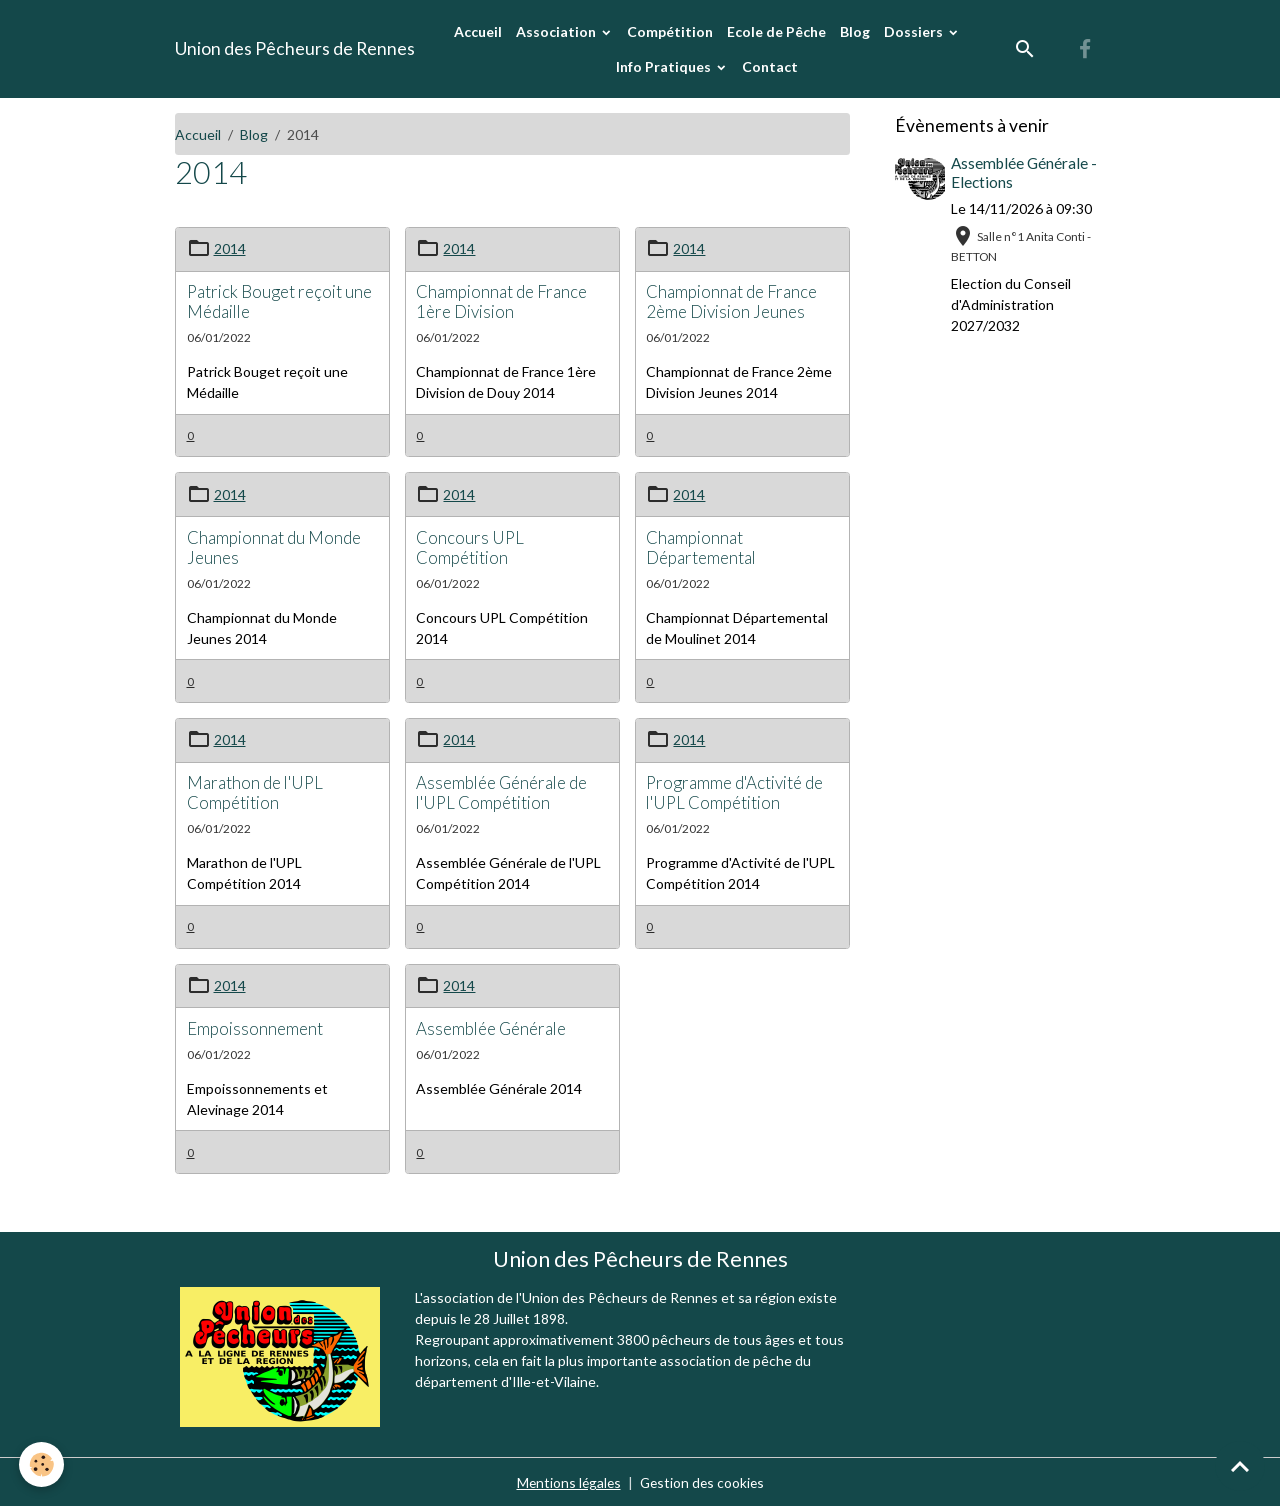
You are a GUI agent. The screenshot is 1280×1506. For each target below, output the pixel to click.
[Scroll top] (1240, 1466)
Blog (855, 31)
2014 (230, 248)
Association (557, 31)
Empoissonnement (255, 1026)
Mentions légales (566, 1480)
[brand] (295, 49)
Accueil (478, 31)
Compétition (670, 31)
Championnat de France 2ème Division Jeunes (731, 300)
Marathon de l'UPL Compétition (255, 791)
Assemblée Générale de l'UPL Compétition (501, 791)
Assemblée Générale (491, 1026)
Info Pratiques (665, 66)
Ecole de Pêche (776, 31)
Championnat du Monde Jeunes (274, 546)
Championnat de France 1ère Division (501, 300)
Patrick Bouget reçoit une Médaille (279, 300)
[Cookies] (42, 1464)
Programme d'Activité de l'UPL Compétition (734, 791)
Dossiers (915, 31)
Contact (770, 66)
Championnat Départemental (701, 546)
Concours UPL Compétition (470, 546)
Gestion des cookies (703, 1480)
